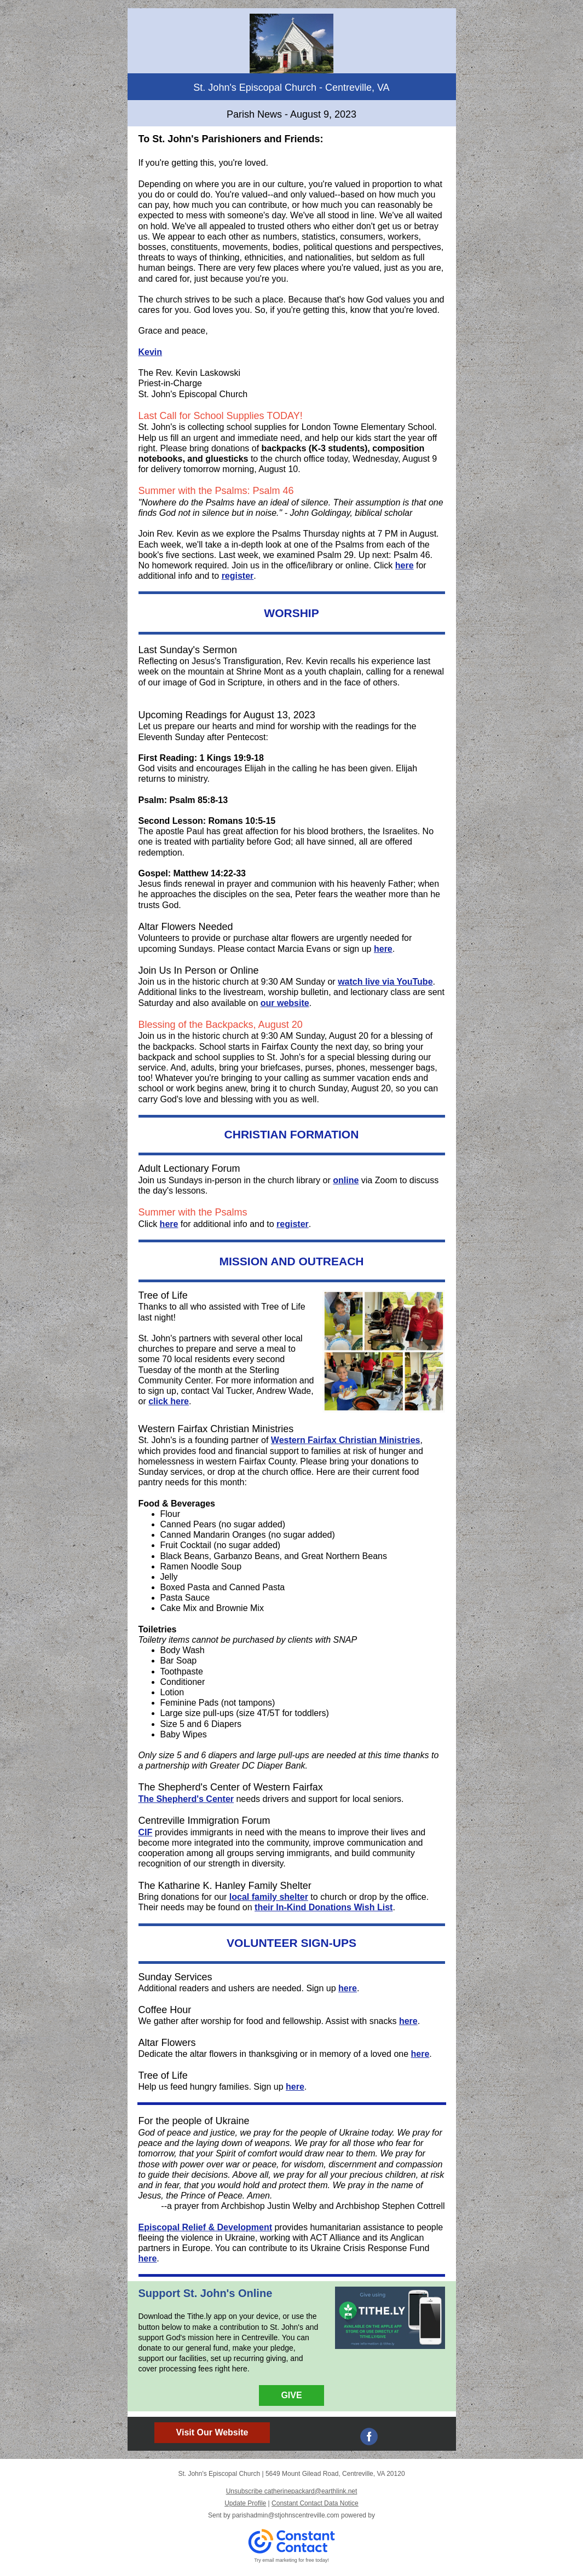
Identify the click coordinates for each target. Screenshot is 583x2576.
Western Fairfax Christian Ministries (345, 1440)
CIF (145, 1832)
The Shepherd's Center (186, 1799)
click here (168, 1401)
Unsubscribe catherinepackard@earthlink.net (291, 2491)
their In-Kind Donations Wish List (323, 1907)
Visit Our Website (212, 2432)
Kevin (150, 352)
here (404, 565)
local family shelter (268, 1897)
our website (285, 1003)
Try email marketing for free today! (291, 2560)
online (346, 1180)
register (238, 575)
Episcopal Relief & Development (205, 2227)
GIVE (291, 2395)
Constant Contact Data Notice (315, 2503)
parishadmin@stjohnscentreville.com (285, 2515)
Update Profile (245, 2503)
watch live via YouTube (385, 981)
